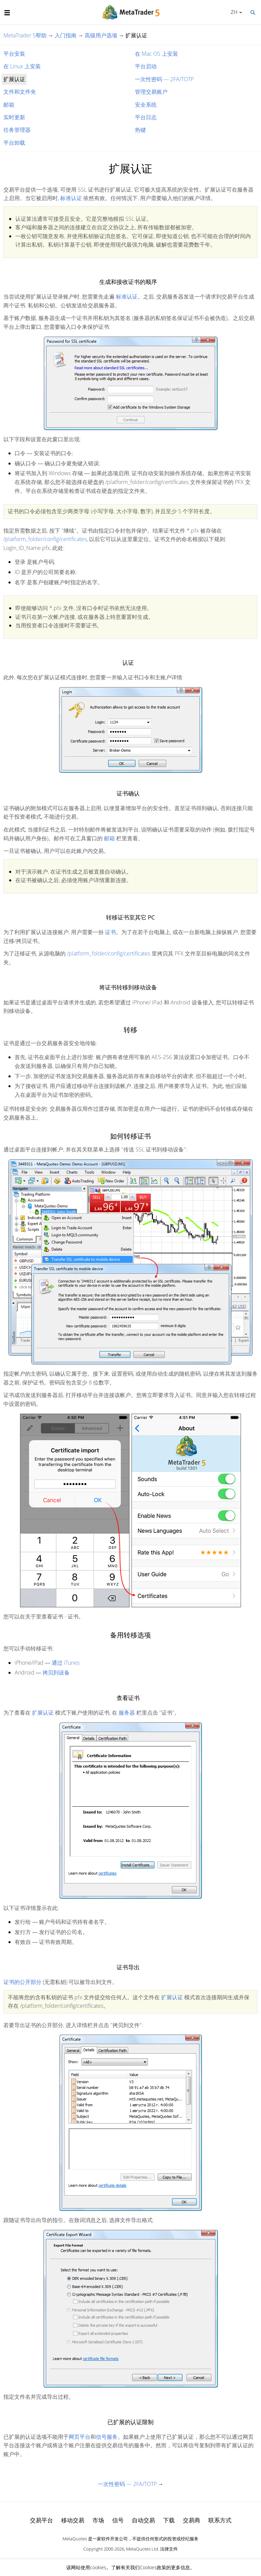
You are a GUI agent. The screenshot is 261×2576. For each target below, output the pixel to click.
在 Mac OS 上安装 (156, 53)
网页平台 (79, 2436)
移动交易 (72, 2520)
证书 (110, 932)
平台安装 (14, 53)
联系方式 (219, 2520)
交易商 (191, 2520)
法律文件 (169, 2549)
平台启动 (146, 66)
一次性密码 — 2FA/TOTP (164, 79)
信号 (118, 2520)
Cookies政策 (153, 2567)
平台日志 (146, 117)
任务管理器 (17, 129)
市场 (98, 2520)
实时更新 (14, 117)
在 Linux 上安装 (22, 66)
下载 (169, 2520)
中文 (233, 11)
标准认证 (71, 198)
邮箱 (8, 104)
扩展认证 (43, 1712)
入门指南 (65, 35)
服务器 (127, 1712)
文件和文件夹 (19, 91)
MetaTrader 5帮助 (25, 35)
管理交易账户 (151, 91)
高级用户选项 (101, 35)
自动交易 (143, 2520)
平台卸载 (14, 142)
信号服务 (107, 2436)
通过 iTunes (66, 1662)
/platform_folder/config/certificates (45, 539)
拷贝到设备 (56, 1672)
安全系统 (146, 104)
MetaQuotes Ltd (142, 2549)
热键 (140, 129)
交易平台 (41, 2520)
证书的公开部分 (22, 1982)
